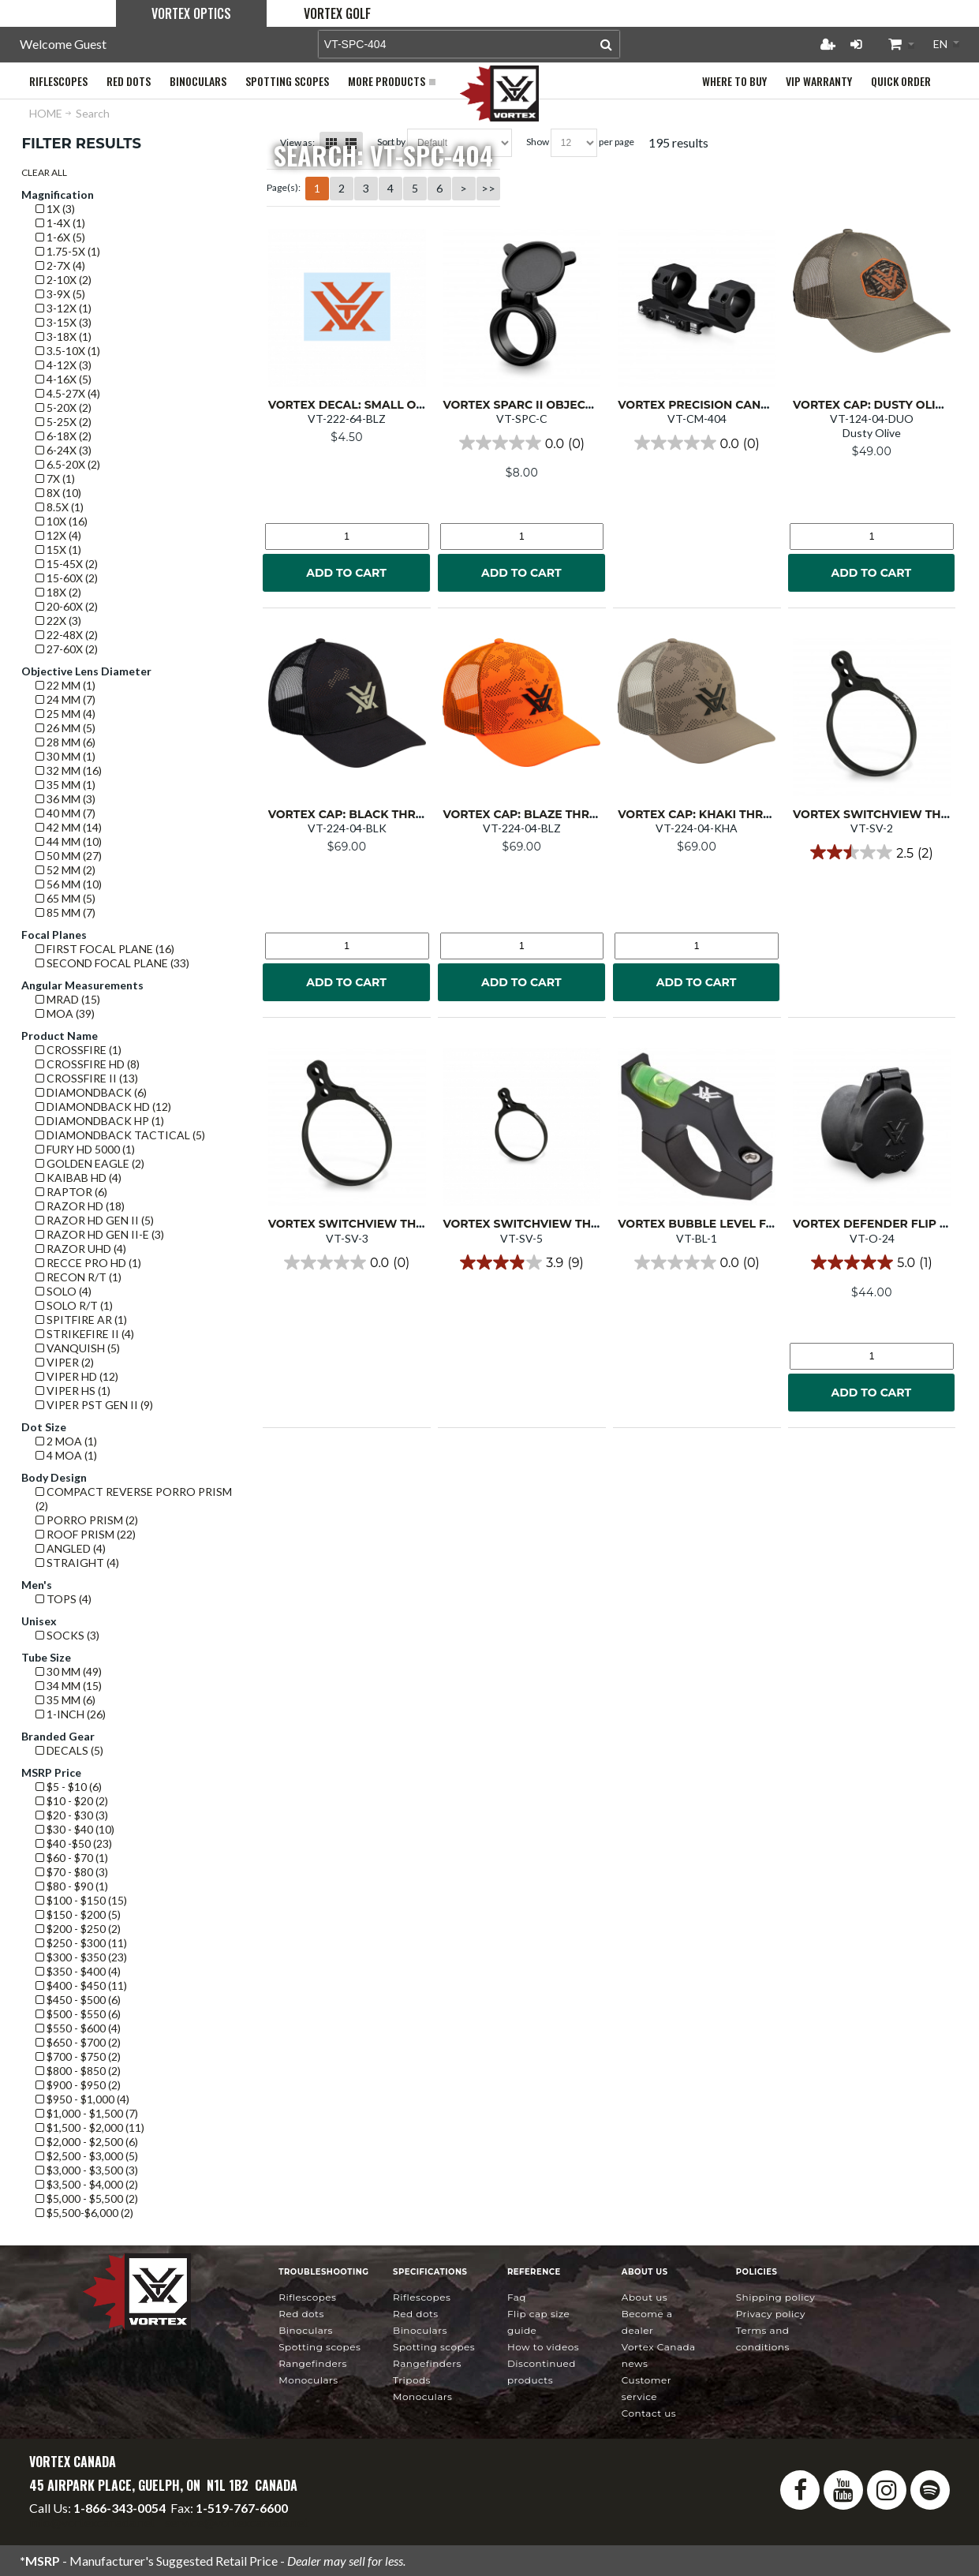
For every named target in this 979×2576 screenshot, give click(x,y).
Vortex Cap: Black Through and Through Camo (425, 814)
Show (537, 142)
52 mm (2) (65, 870)
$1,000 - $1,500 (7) (86, 2113)
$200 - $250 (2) (78, 1928)
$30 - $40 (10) (74, 1829)
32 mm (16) (68, 770)
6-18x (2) (63, 436)
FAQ (516, 2297)
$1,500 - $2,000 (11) (89, 2127)
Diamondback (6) (91, 1092)
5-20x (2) (63, 407)
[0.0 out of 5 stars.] (522, 442)
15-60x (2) (66, 578)
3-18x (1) (63, 336)
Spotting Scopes (319, 2347)
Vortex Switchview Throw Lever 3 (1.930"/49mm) (424, 1224)
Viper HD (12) (76, 1376)
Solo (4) (63, 1291)
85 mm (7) (65, 912)
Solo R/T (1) (74, 1305)
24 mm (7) (65, 699)
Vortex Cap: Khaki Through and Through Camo (774, 814)
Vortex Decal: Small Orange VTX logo (394, 405)
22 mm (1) (65, 685)
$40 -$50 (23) (73, 1843)
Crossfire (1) (78, 1049)
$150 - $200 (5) (78, 1914)
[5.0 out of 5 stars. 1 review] (871, 1262)
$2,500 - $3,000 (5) (86, 2156)
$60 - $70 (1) (71, 1857)
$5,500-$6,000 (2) (84, 2212)
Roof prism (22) (85, 1534)
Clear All (44, 172)
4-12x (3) (63, 365)
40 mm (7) (65, 813)
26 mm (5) (65, 728)
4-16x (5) (63, 379)
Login (855, 44)
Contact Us (649, 2413)
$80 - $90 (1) (71, 1886)
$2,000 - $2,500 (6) (86, 2141)
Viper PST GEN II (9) (94, 1404)
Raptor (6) (71, 1191)
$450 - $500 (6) (78, 1999)
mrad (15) (67, 999)
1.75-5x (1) (67, 251)
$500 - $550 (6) (78, 2014)
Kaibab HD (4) (78, 1177)
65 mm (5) (65, 898)
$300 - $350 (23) (81, 1957)
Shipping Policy (776, 2297)
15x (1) (58, 549)
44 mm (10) (68, 841)
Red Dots (301, 2314)
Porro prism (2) (86, 1520)
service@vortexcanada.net (236, 2521)
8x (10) (58, 492)
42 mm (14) (68, 827)
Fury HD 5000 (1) (85, 1149)
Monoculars (308, 2380)
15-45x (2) (66, 563)
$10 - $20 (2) (71, 1801)
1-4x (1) (60, 223)
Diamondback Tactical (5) (120, 1135)
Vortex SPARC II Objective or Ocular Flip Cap (591, 405)
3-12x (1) (63, 308)
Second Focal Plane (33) (112, 963)
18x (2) (58, 592)
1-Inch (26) (70, 1714)
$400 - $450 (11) (81, 1985)
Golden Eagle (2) (89, 1163)
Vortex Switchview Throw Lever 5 (557, 1224)
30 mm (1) (65, 756)
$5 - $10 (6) (68, 1786)
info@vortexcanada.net (92, 2521)
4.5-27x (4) (67, 393)
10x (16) (61, 521)
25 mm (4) (65, 713)
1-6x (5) (60, 237)
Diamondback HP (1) (99, 1120)
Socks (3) (67, 1635)
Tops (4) (63, 1599)
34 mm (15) (68, 1685)
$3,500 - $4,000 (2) (86, 2184)
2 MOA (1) (66, 1441)
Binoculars (305, 2330)
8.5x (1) (59, 507)
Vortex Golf (337, 13)
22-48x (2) (66, 634)
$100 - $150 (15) (81, 1900)
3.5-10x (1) (67, 350)
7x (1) (55, 478)
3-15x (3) (63, 322)
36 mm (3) (65, 799)
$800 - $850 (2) (78, 2070)
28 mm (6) (65, 742)
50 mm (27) (68, 855)
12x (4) (58, 535)
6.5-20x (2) (67, 464)
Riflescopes (307, 2297)
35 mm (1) (65, 784)
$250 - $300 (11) (81, 1943)
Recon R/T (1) (78, 1277)
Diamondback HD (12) (103, 1106)
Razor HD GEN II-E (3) (99, 1234)
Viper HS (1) (72, 1390)
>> (488, 188)
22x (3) (58, 620)
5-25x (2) (63, 421)
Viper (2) (64, 1362)
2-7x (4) (60, 265)
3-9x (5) (60, 294)
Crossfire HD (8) (87, 1064)
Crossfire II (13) (86, 1078)
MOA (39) (65, 1013)
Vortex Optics (191, 13)
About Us (644, 2297)
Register (827, 44)
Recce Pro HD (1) (88, 1262)
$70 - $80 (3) (71, 1872)
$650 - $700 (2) (78, 2042)
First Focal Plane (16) (104, 948)
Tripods (412, 2380)
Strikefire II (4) (84, 1333)
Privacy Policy (770, 2314)
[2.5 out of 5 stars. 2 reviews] (871, 852)
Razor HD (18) (80, 1206)
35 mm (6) (65, 1700)
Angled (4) (70, 1548)
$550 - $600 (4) (78, 2028)
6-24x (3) (63, 450)
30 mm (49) (68, 1671)
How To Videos (543, 2347)
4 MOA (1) (66, 1455)
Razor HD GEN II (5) (94, 1220)
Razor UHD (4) (80, 1248)
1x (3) (55, 208)
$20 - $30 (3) (71, 1815)
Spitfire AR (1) (81, 1319)
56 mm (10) (68, 884)
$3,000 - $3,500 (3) (86, 2170)
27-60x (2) (66, 649)
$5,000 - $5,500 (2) (86, 2198)
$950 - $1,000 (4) (82, 2099)
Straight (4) (77, 1562)
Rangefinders (312, 2363)
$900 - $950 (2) (78, 2085)
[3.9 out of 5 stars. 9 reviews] (521, 1262)
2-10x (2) (63, 279)
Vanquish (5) (77, 1348)
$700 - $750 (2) (78, 2056)
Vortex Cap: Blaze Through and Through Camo (599, 814)
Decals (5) (69, 1750)
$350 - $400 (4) (78, 1971)
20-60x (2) (66, 606)
